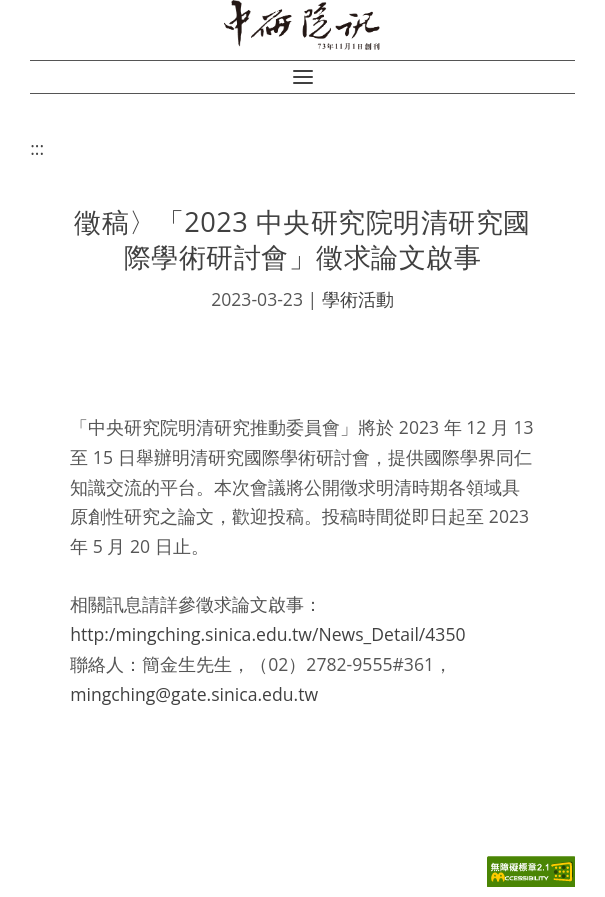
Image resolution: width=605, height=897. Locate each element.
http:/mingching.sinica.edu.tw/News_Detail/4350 (267, 634)
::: (37, 148)
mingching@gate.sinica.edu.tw (194, 694)
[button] (303, 77)
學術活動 (358, 299)
